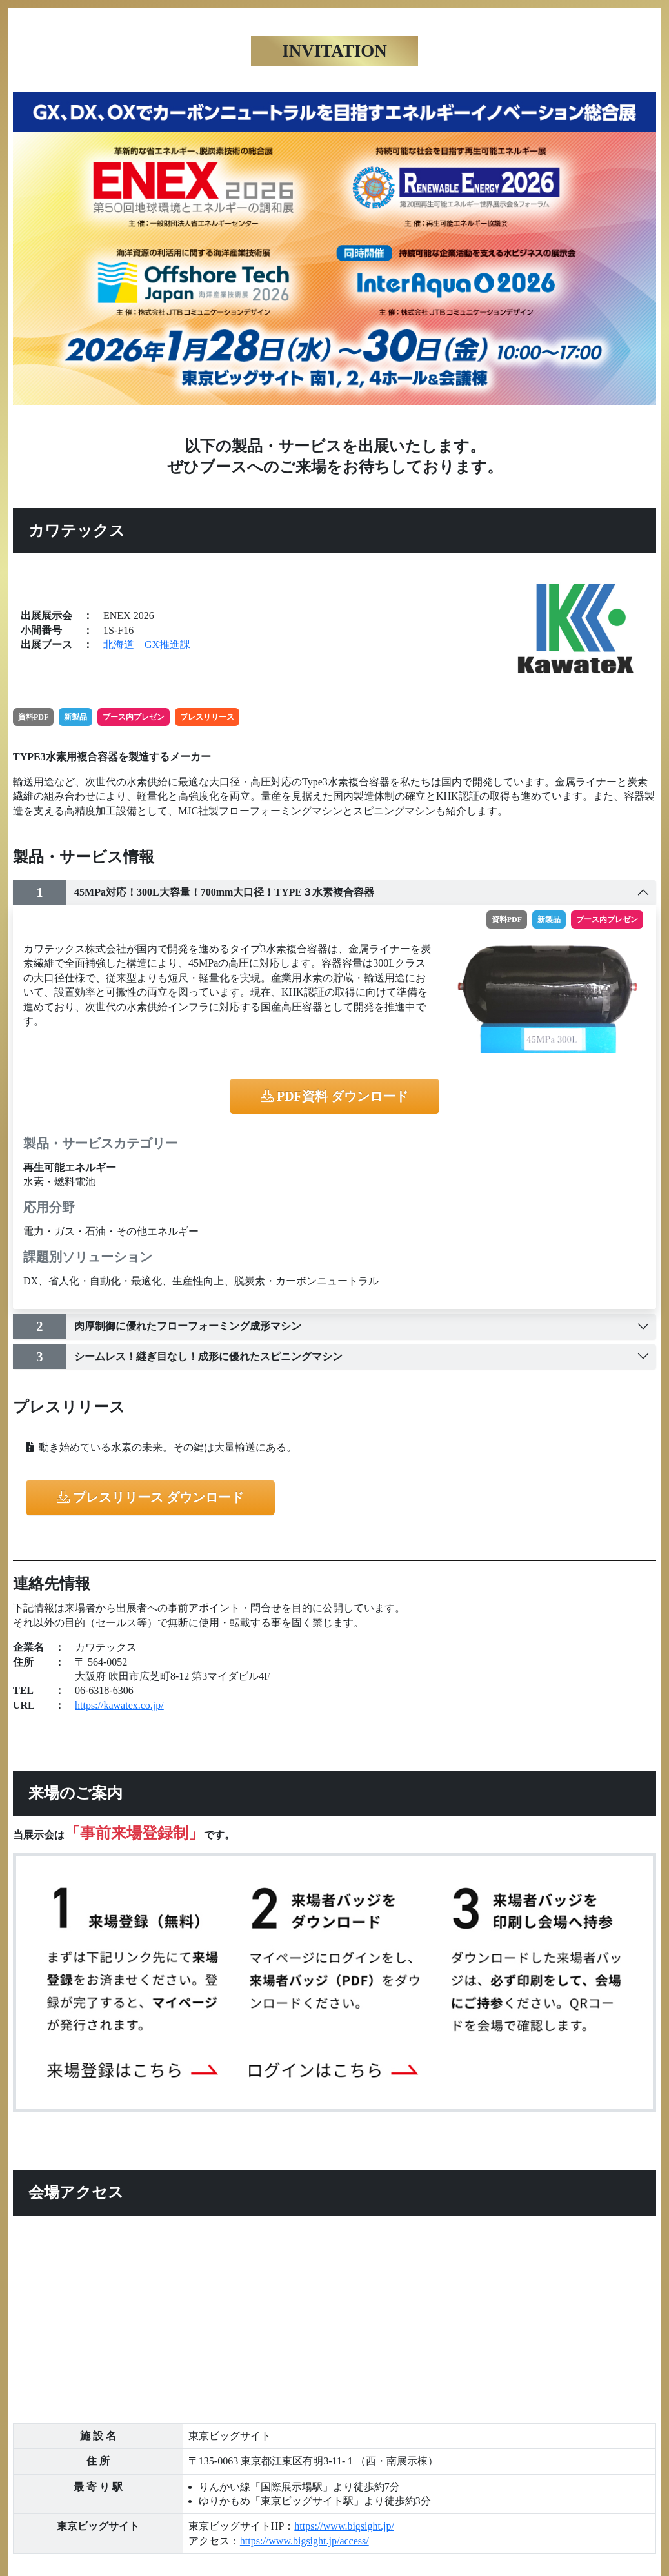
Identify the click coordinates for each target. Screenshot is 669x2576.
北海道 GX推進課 (146, 644)
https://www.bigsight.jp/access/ (304, 2540)
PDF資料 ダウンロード (334, 1096)
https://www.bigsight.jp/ (344, 2526)
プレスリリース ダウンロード (150, 1497)
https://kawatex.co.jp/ (119, 1705)
